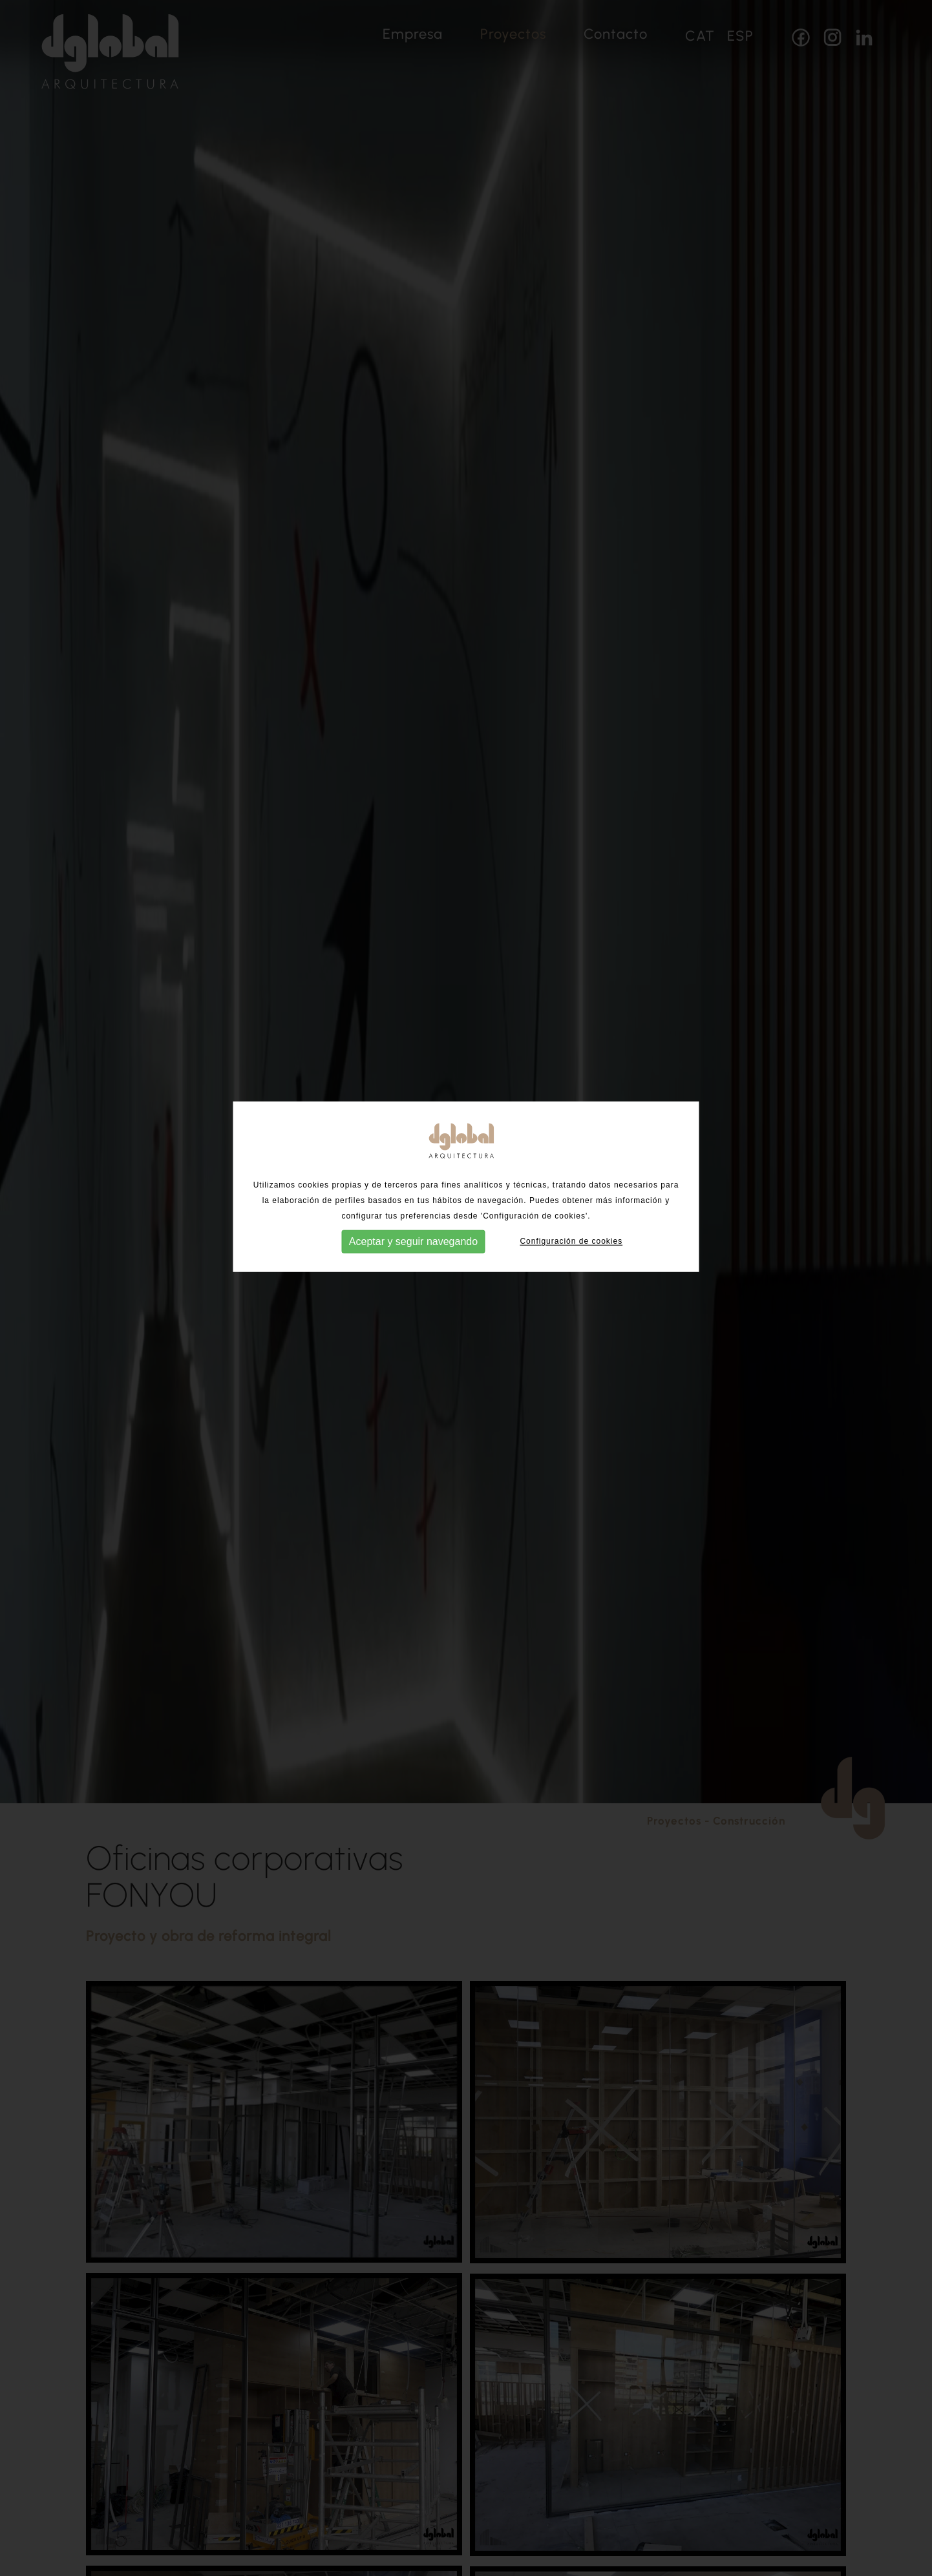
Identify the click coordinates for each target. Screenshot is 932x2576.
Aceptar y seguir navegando (413, 1213)
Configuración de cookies (571, 1213)
